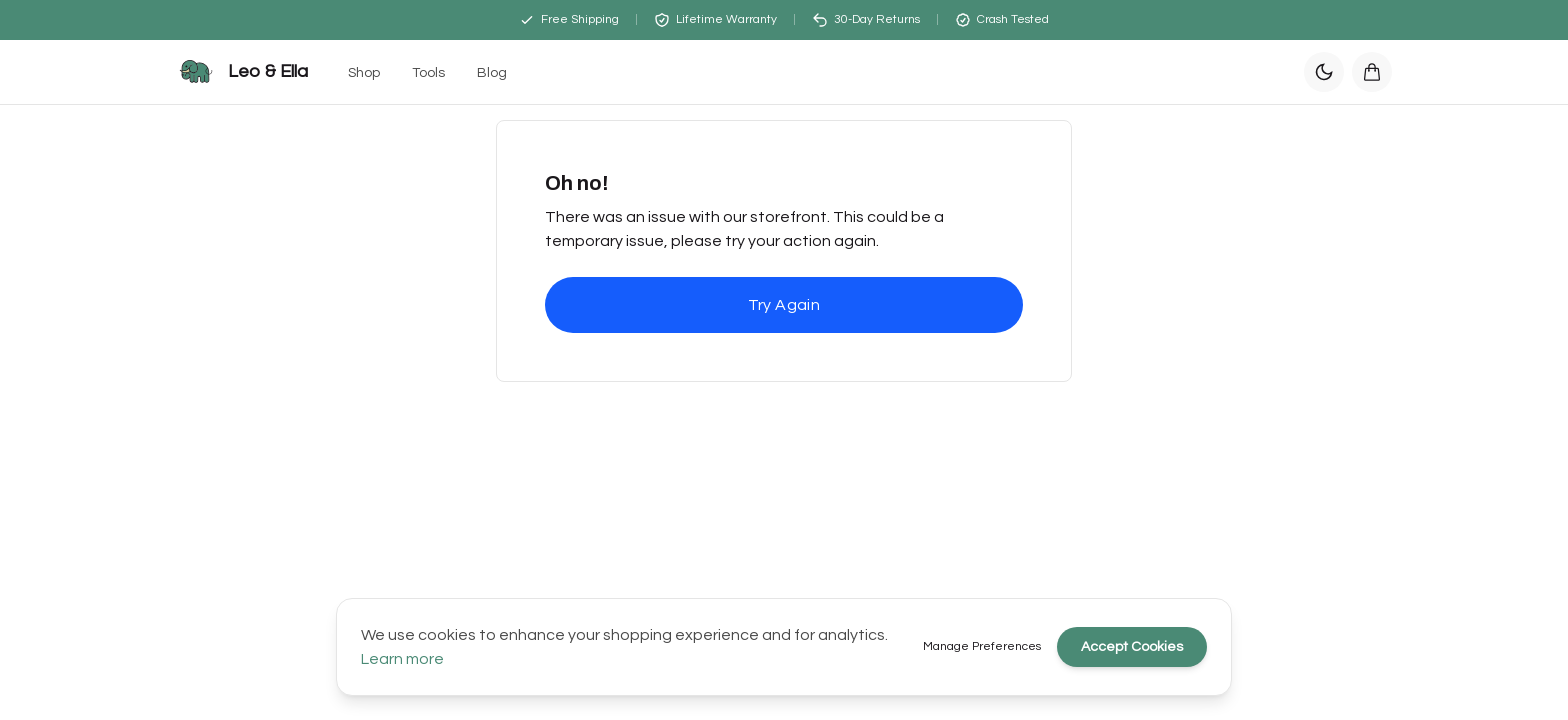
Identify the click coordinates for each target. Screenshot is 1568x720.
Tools (428, 73)
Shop (364, 73)
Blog (492, 73)
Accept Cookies (1132, 647)
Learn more (402, 659)
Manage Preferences (982, 646)
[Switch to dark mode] (1324, 72)
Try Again (784, 305)
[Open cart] (1372, 72)
